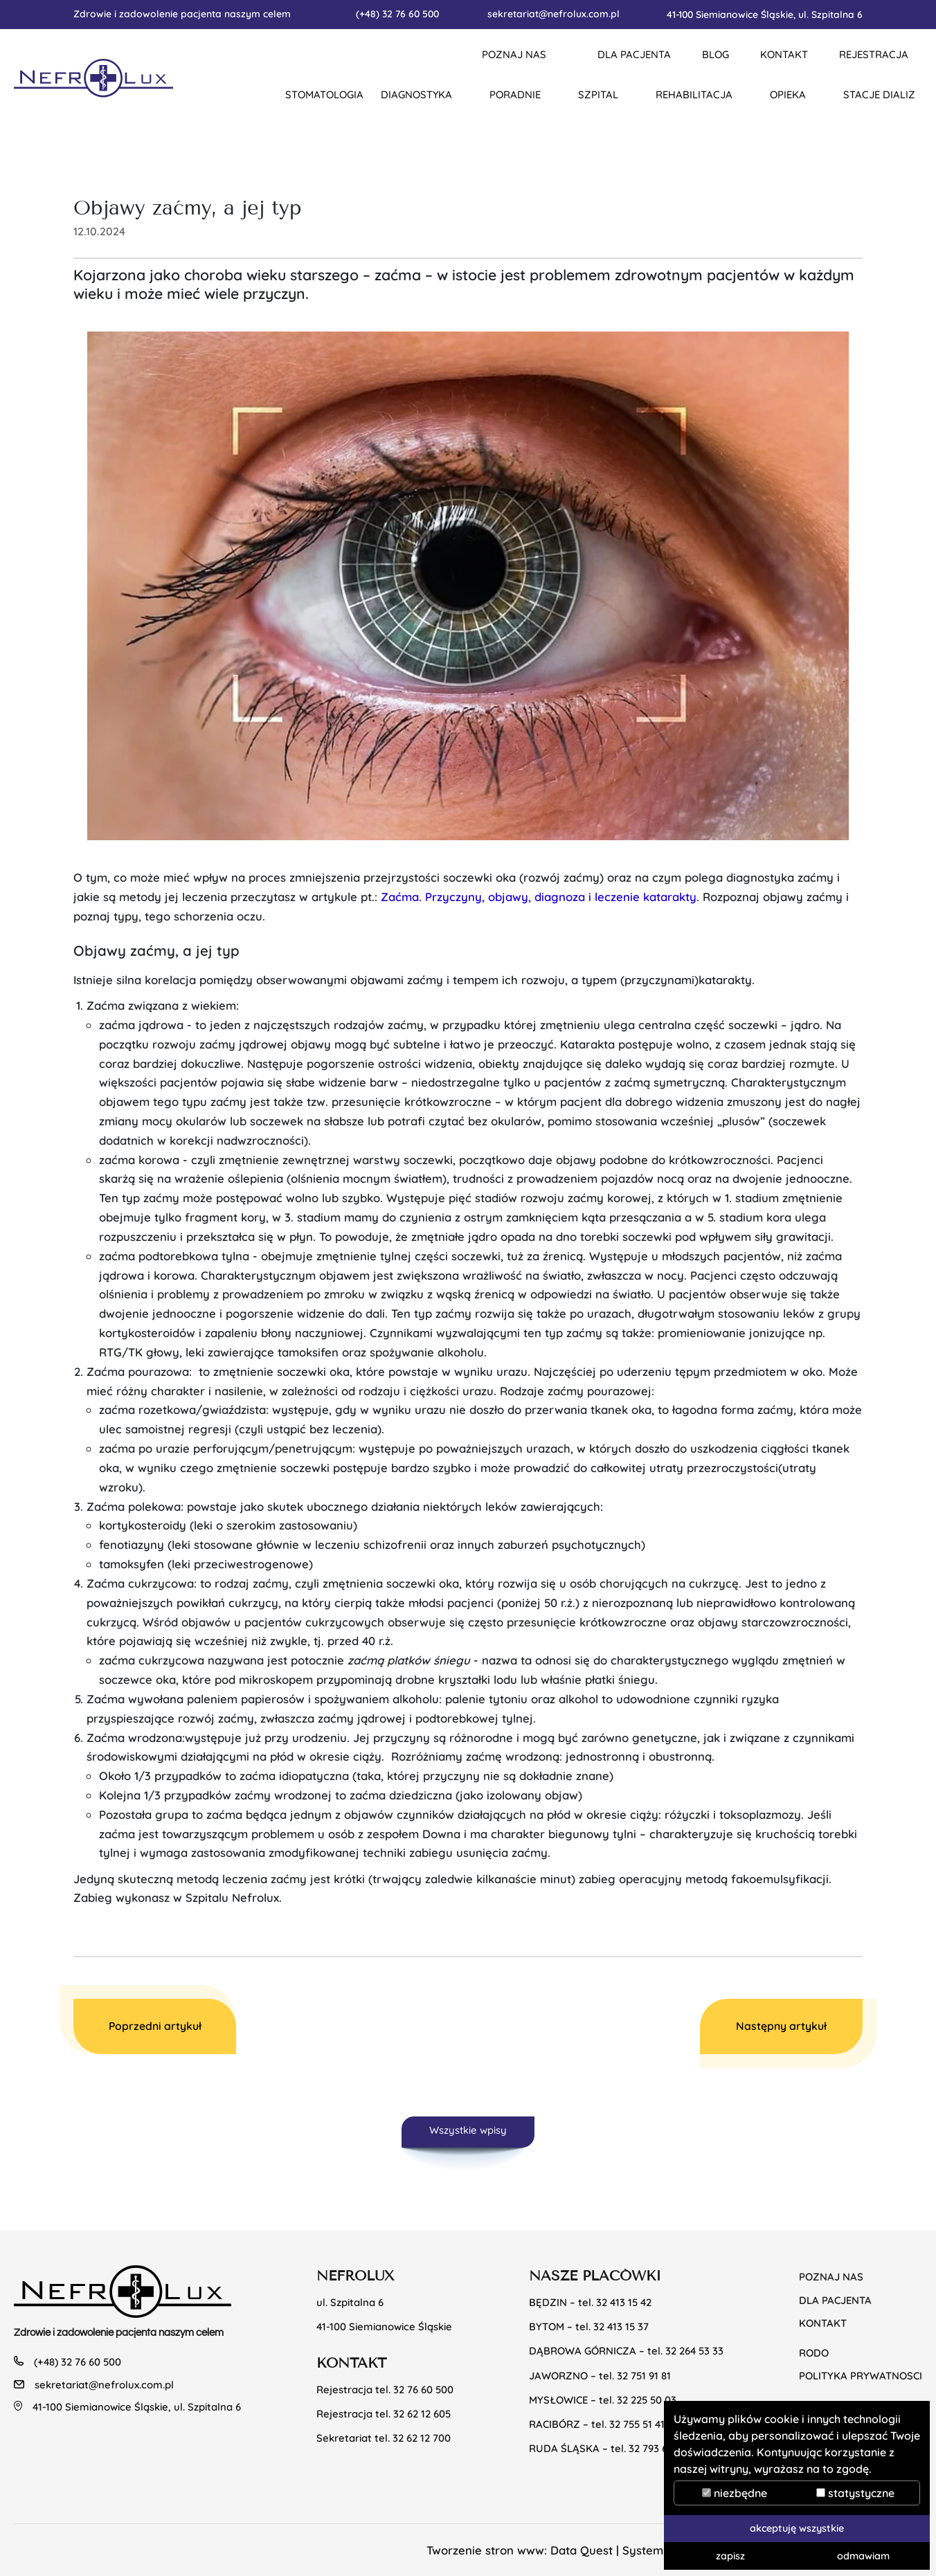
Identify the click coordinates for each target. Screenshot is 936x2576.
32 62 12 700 (422, 2438)
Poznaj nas (831, 2276)
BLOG (715, 54)
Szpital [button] (598, 94)
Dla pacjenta (835, 2300)
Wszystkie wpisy (468, 2130)
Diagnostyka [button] (416, 94)
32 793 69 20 (658, 2448)
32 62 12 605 (422, 2413)
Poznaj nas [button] (514, 54)
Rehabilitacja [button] (694, 94)
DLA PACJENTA (634, 54)
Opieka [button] (788, 94)
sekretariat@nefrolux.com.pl (553, 13)
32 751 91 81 (644, 2375)
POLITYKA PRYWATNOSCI (860, 2375)
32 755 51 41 (637, 2424)
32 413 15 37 (621, 2326)
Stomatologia (324, 94)
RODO (814, 2352)
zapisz (730, 2556)
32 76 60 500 (423, 2389)
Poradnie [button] (515, 94)
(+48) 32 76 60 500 (397, 13)
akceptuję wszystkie (797, 2528)
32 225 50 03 (646, 2399)
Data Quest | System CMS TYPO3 (640, 2550)
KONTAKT (784, 54)
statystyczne (855, 2493)
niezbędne (734, 2493)
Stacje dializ (879, 94)
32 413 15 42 (623, 2302)
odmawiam (863, 2556)
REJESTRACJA (873, 54)
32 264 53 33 (694, 2350)
